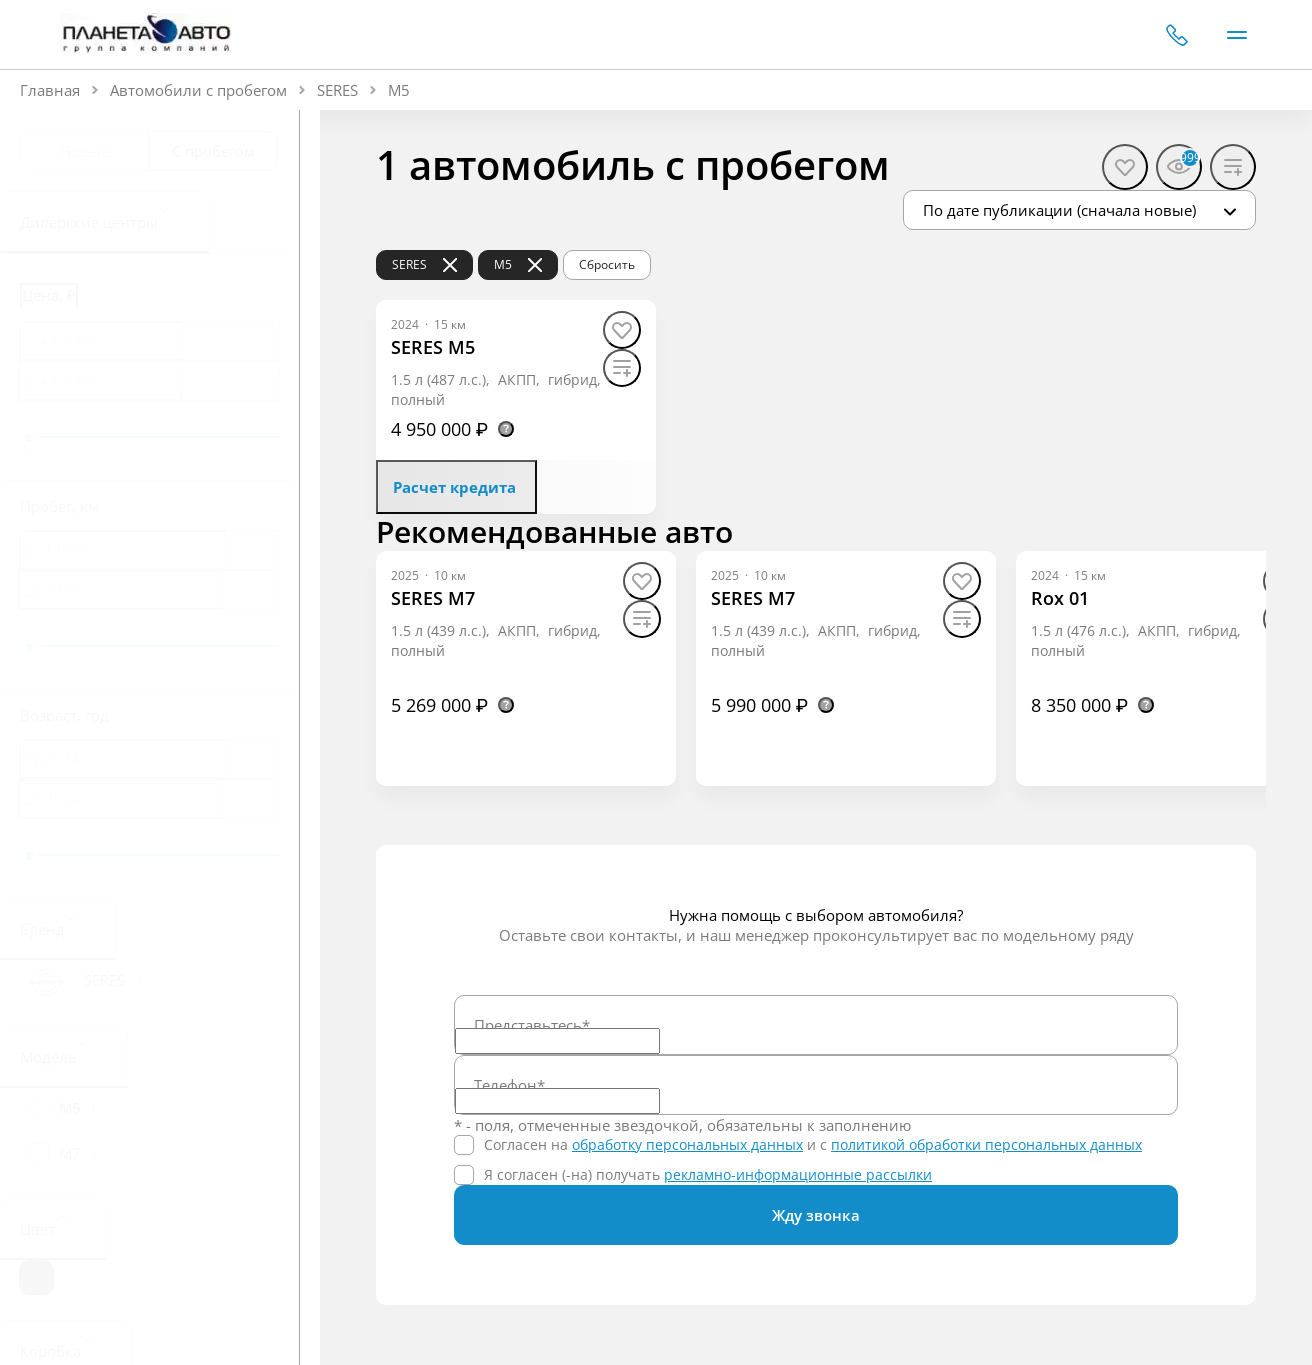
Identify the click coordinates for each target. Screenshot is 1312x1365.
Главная (50, 90)
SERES (337, 90)
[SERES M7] (433, 598)
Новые (84, 151)
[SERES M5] (433, 347)
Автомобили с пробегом (198, 90)
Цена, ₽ (49, 295)
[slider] (29, 438)
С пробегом (213, 151)
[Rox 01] (1060, 598)
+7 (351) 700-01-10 (1177, 35)
